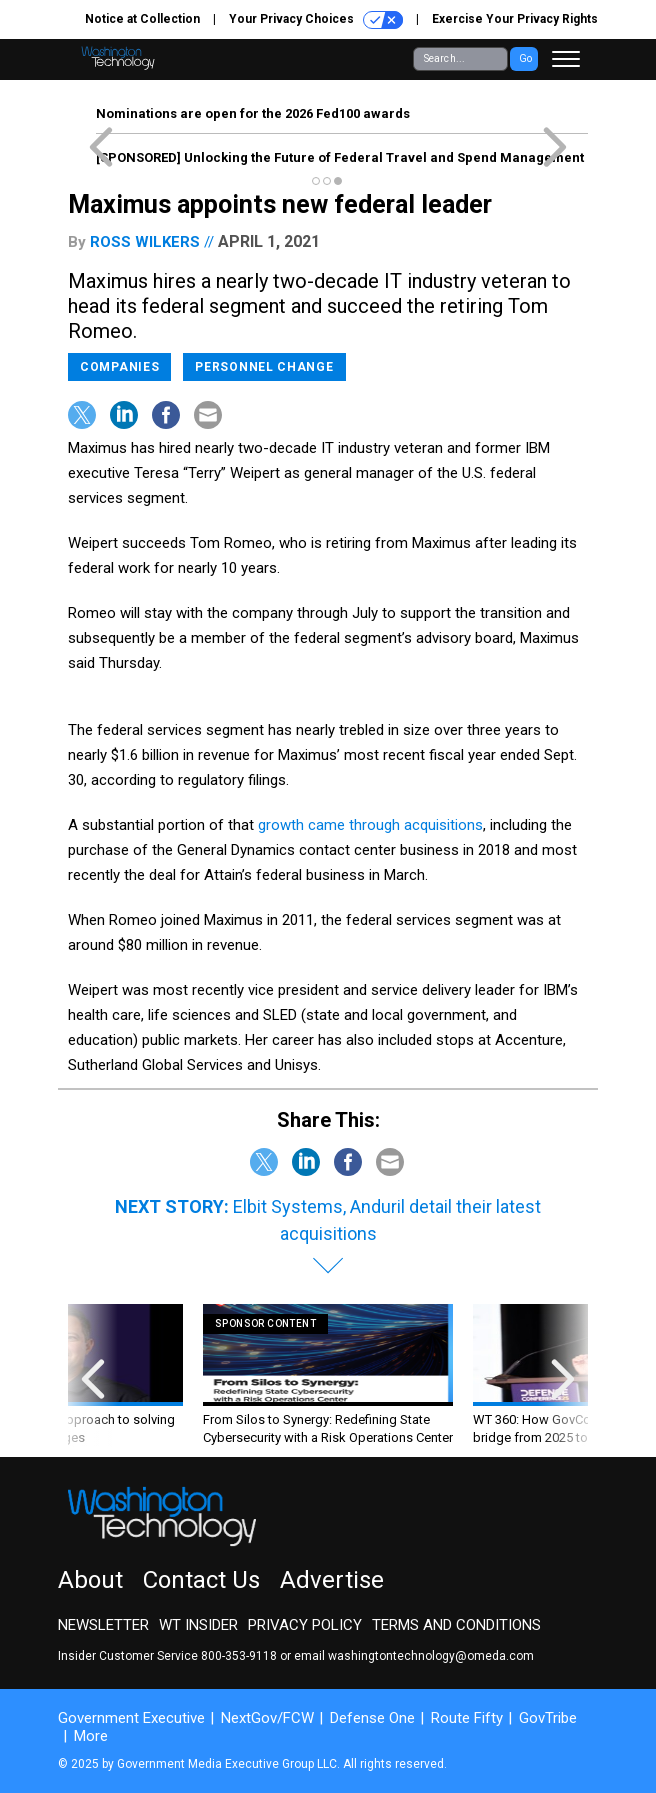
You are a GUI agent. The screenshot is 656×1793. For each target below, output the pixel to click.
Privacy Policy (305, 1625)
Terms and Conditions (456, 1625)
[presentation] (93, 1375)
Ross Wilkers (145, 242)
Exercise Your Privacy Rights (515, 19)
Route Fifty (467, 1718)
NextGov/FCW (267, 1718)
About (90, 1580)
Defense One (372, 1718)
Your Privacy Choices (316, 20)
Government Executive (131, 1718)
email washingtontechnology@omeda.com (414, 1656)
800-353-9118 (239, 1656)
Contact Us (201, 1580)
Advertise (332, 1580)
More (91, 1736)
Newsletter (103, 1625)
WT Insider (198, 1625)
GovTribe (548, 1718)
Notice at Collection (142, 19)
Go (525, 58)
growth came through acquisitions (370, 825)
